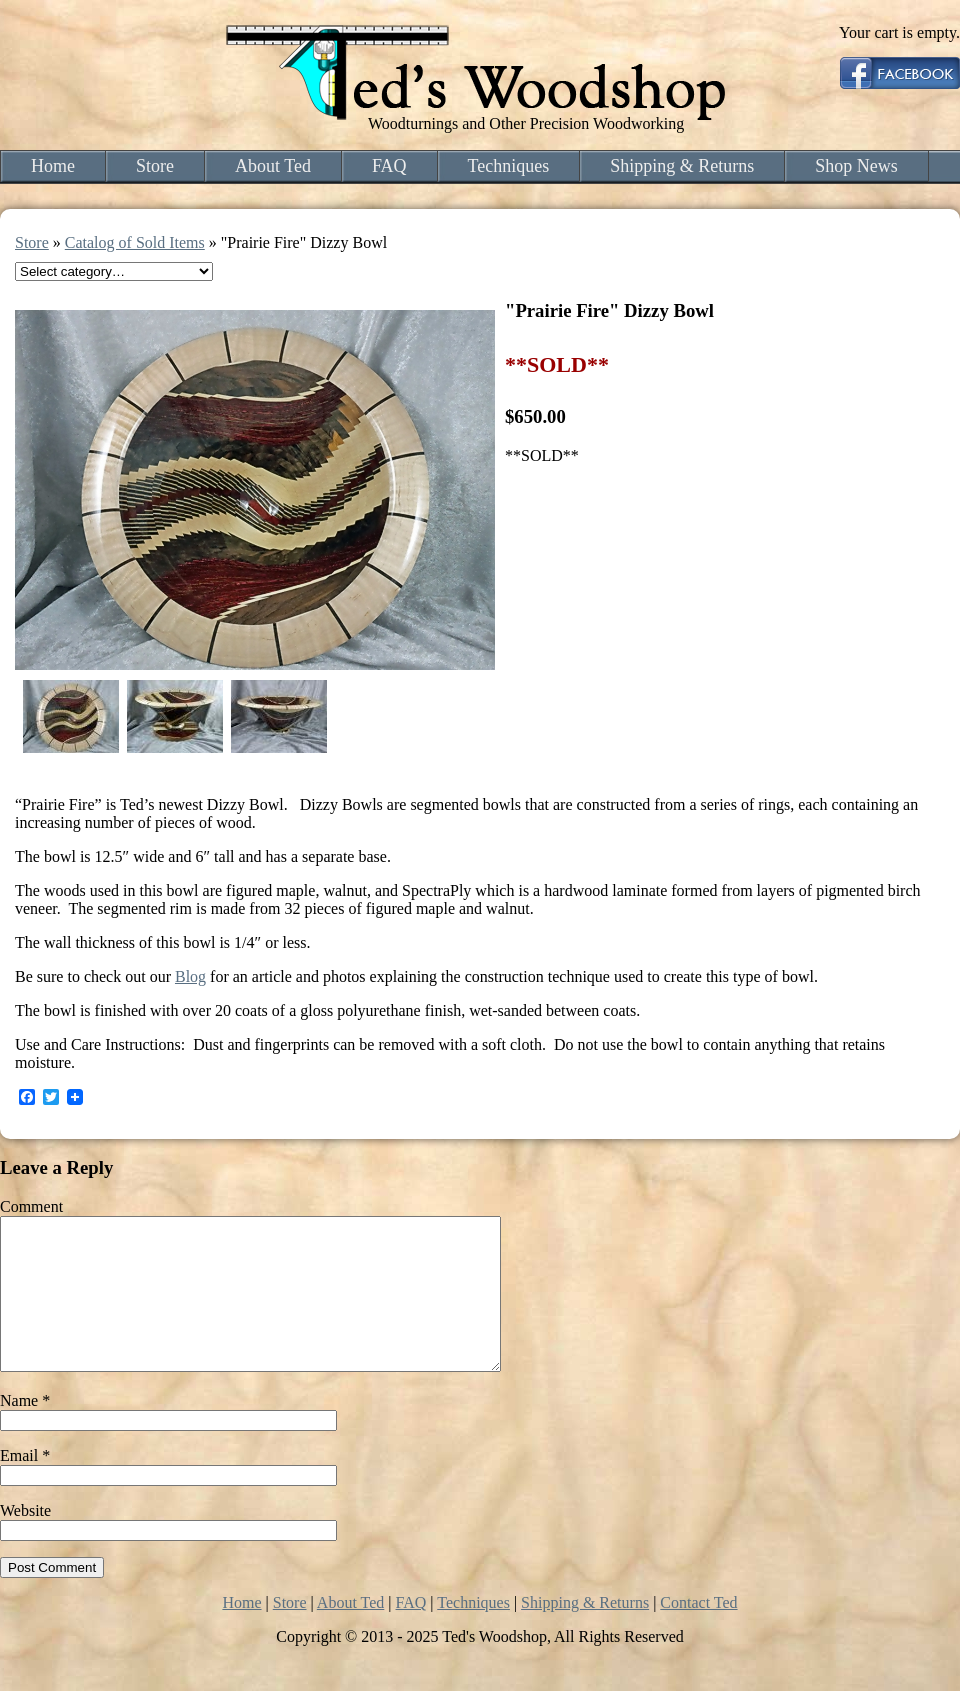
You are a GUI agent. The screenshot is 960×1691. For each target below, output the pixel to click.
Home (53, 166)
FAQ (389, 166)
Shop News (856, 166)
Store (155, 166)
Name (25, 1430)
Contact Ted (698, 1632)
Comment (31, 1206)
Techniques (509, 166)
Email (25, 1485)
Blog (190, 976)
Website (25, 1540)
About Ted (273, 166)
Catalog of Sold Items (135, 242)
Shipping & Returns (682, 166)
